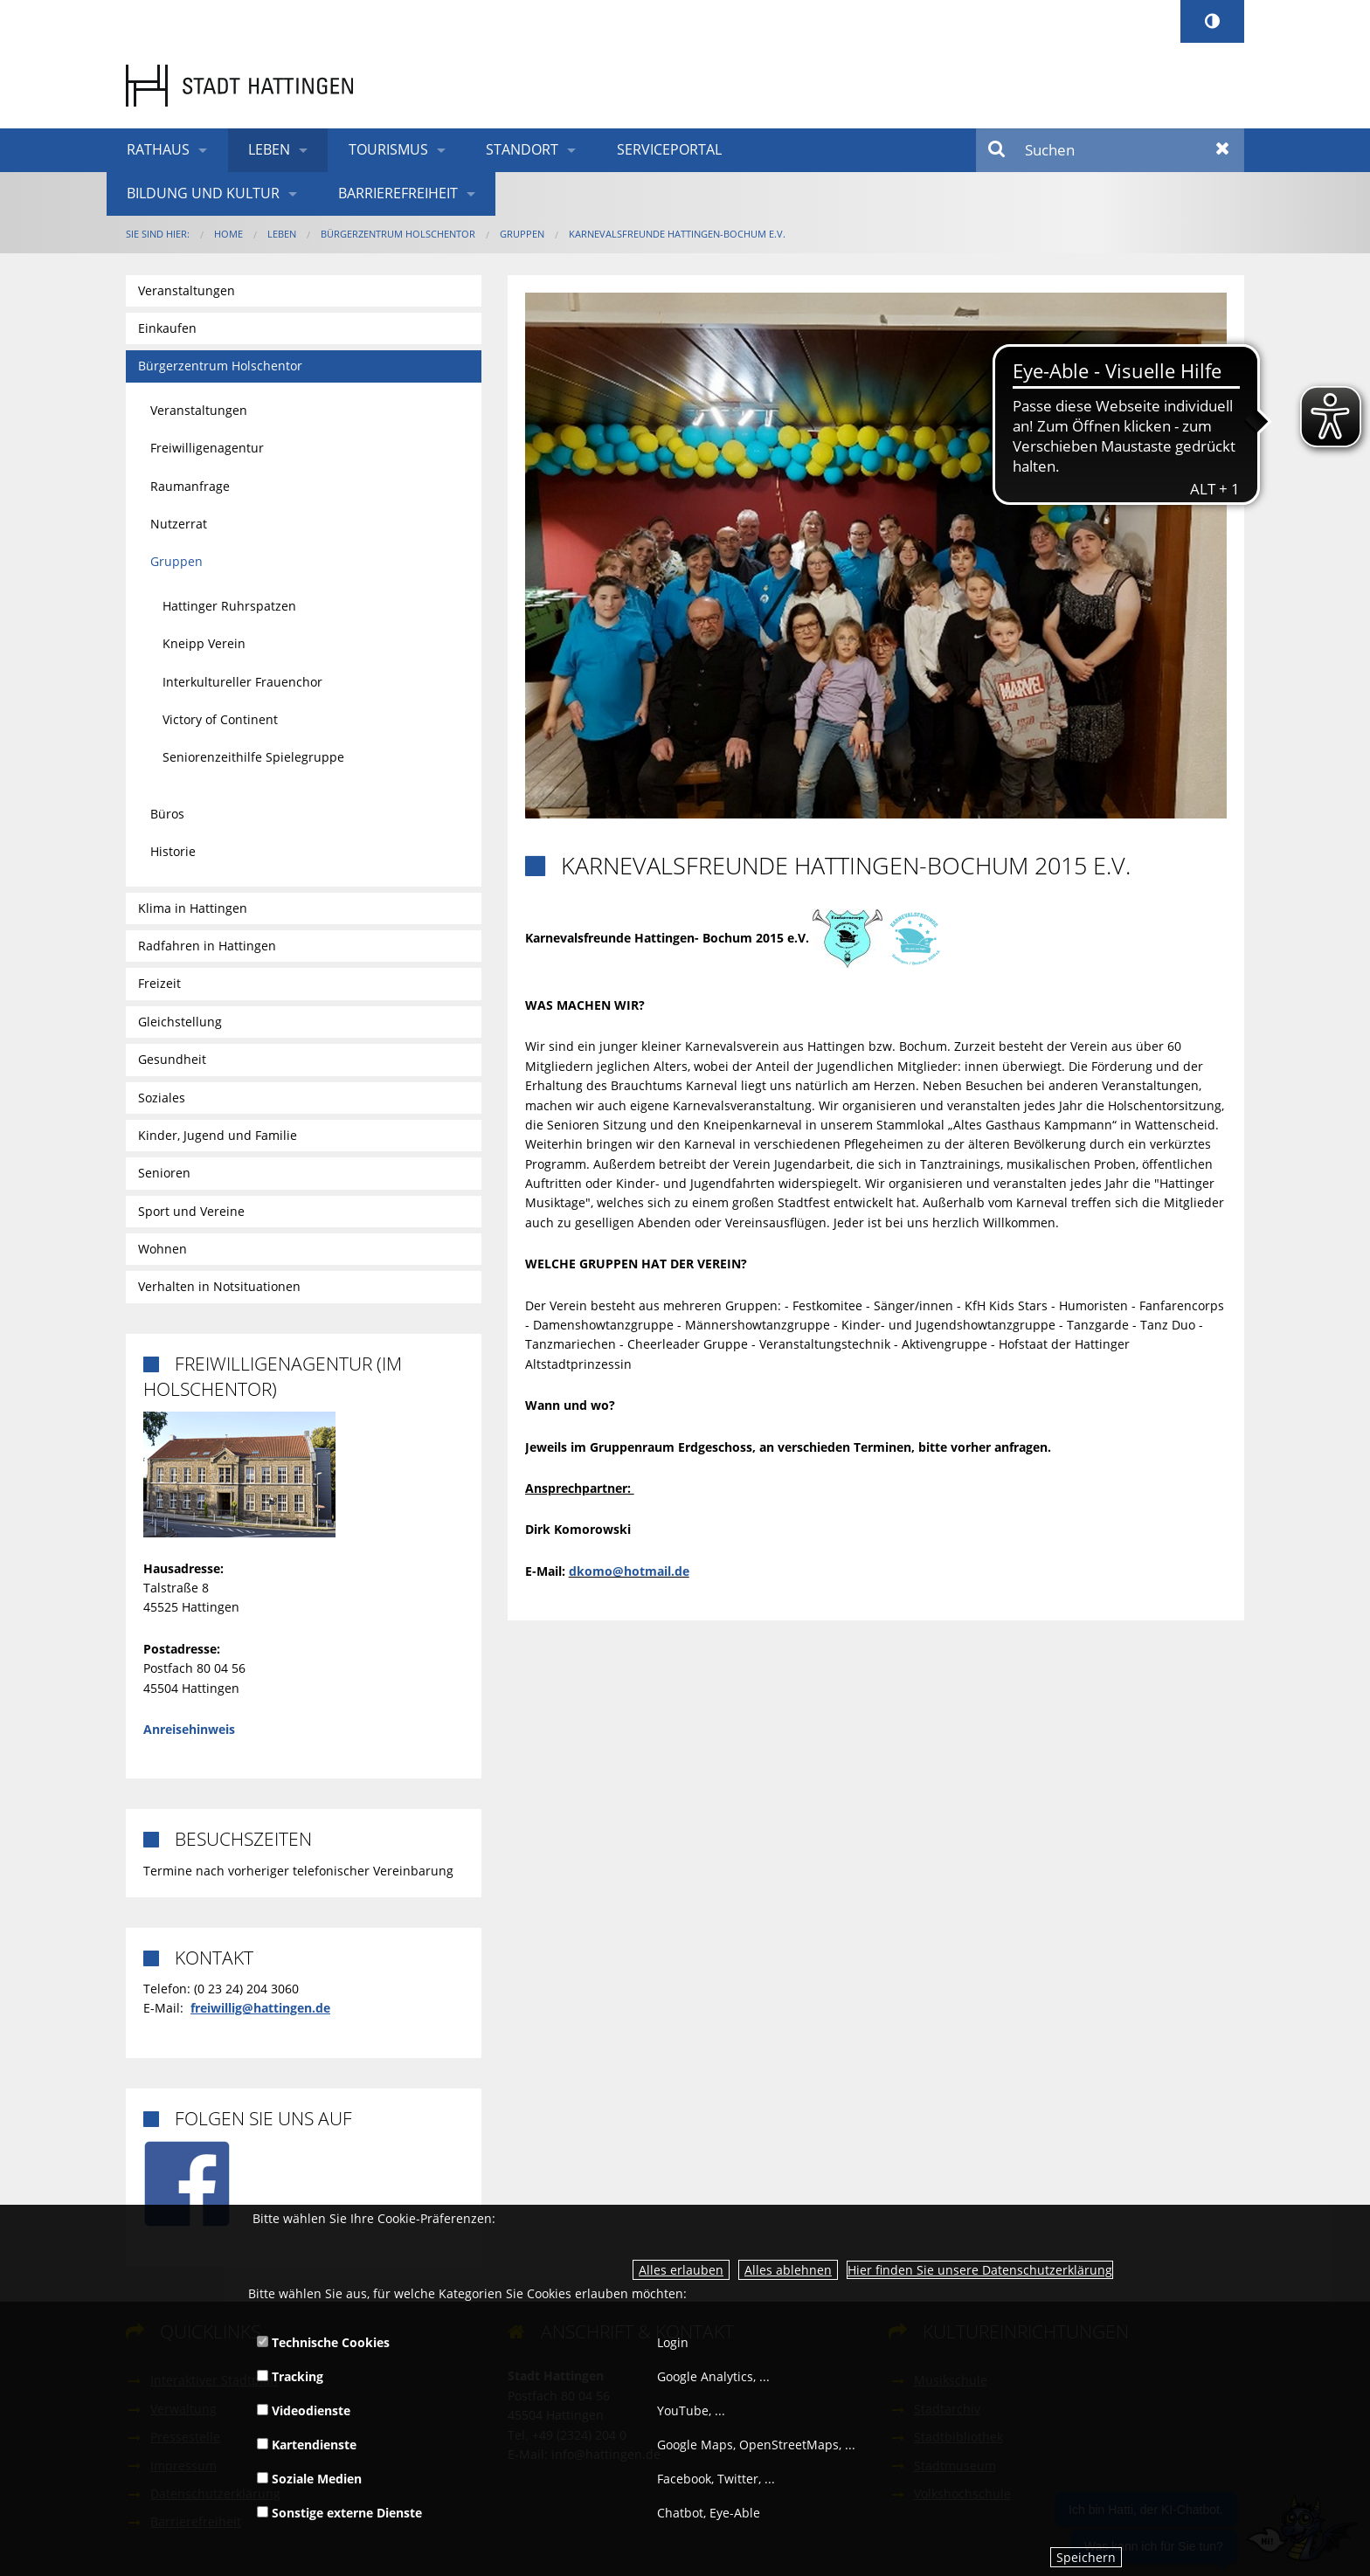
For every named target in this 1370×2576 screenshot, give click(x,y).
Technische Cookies (323, 2342)
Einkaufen (167, 328)
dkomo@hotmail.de (629, 1571)
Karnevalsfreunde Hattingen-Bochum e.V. (677, 233)
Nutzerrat (178, 523)
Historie (173, 851)
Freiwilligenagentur (207, 447)
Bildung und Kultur (203, 193)
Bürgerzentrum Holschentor (398, 233)
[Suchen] (1110, 150)
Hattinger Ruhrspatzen (229, 605)
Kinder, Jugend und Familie (217, 1135)
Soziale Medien (309, 2478)
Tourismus (388, 149)
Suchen (997, 150)
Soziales (161, 1097)
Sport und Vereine (191, 1211)
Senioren (164, 1172)
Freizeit (159, 983)
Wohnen (162, 1248)
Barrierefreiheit (398, 193)
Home (228, 233)
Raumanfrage (190, 486)
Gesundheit (172, 1059)
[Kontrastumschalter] (1212, 21)
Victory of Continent (220, 719)
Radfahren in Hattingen (207, 945)
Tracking (290, 2376)
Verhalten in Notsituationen (219, 1286)
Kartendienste (306, 2444)
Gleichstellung (180, 1021)
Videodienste (303, 2410)
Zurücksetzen (1222, 150)
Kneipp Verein (204, 643)
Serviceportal (669, 149)
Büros (167, 813)
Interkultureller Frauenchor (242, 681)
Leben (269, 149)
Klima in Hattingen (192, 908)
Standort (522, 149)
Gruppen (522, 233)
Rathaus (158, 149)
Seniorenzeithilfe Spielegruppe (253, 757)
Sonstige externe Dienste (339, 2512)
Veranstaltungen (186, 290)
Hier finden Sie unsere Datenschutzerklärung (980, 2270)
